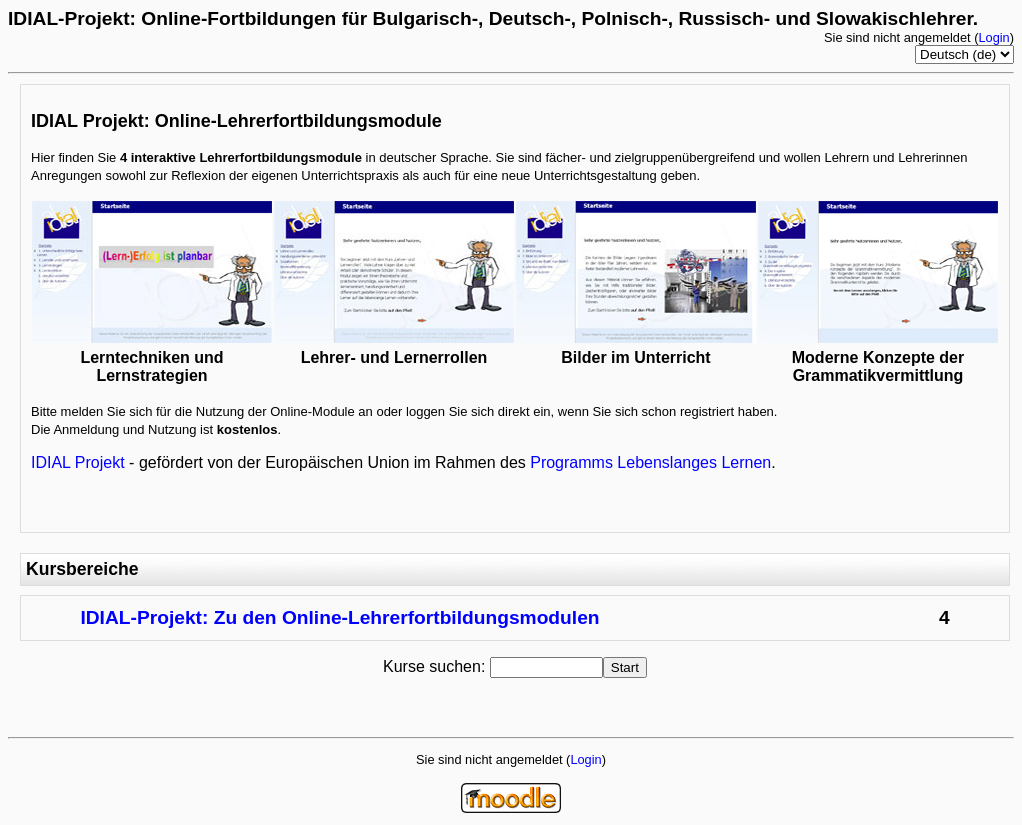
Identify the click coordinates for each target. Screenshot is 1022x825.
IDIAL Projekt (78, 462)
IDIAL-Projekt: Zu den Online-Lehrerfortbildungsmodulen (339, 617)
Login (993, 37)
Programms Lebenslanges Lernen (650, 462)
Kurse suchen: (436, 666)
